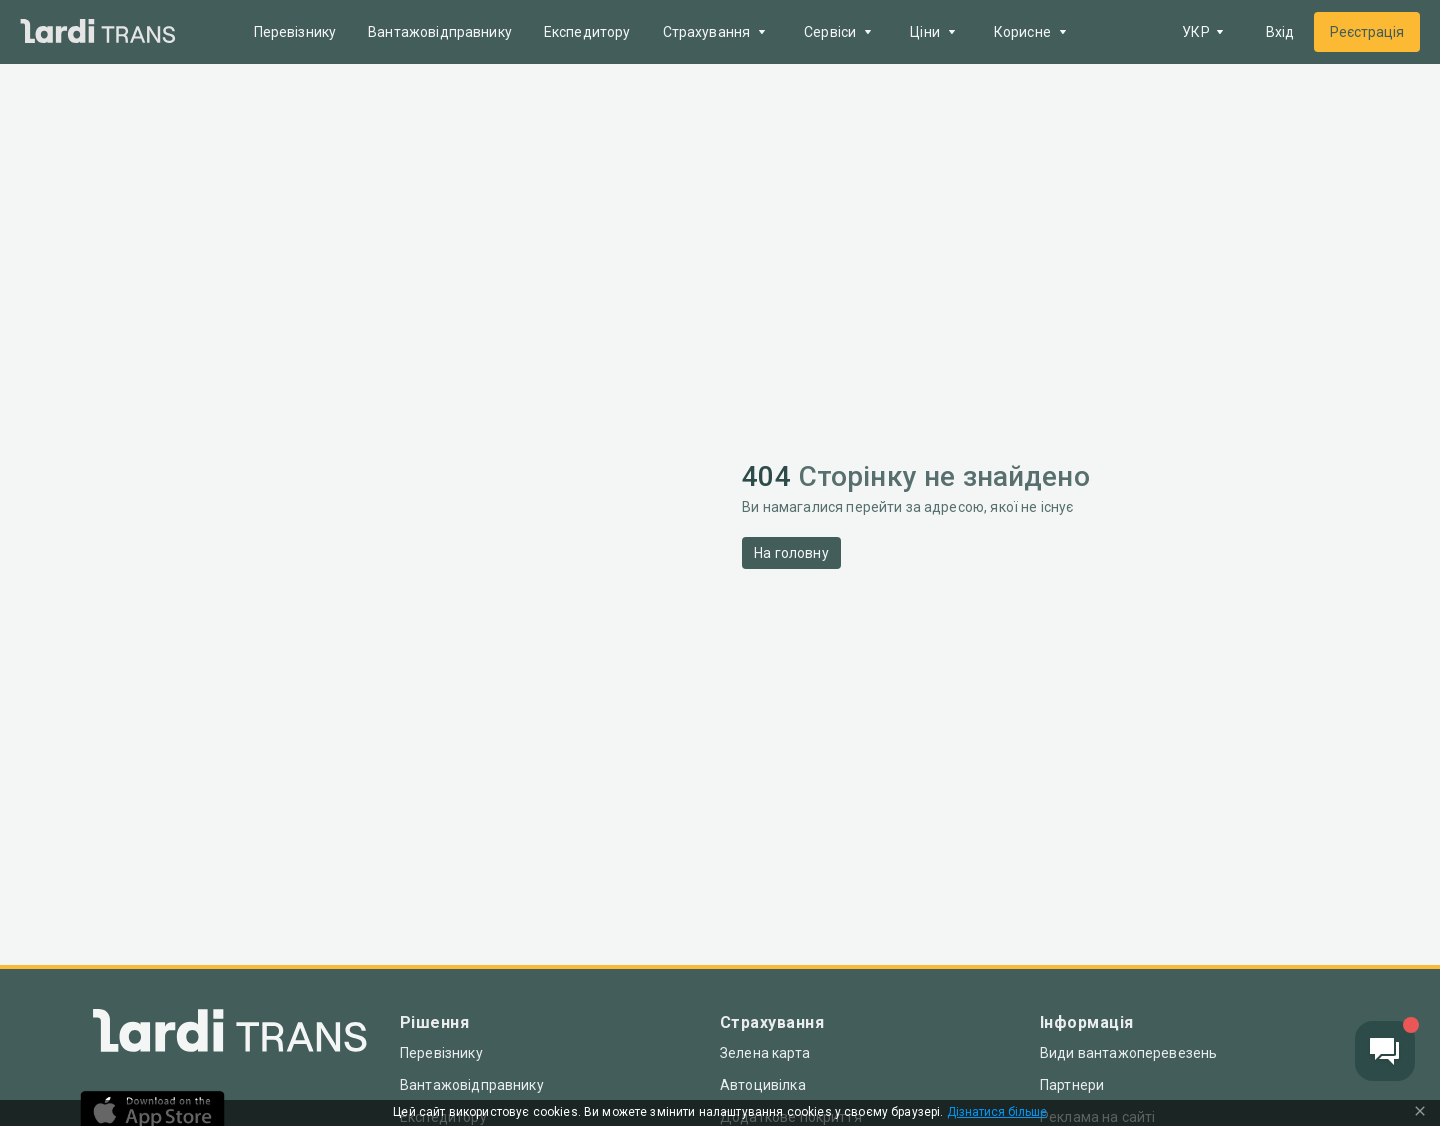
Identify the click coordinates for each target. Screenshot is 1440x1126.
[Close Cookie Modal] (1420, 1113)
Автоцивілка (763, 1085)
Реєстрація (1367, 32)
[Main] (98, 32)
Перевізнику (295, 32)
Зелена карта (765, 1053)
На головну (791, 553)
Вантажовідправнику (440, 32)
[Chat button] (1385, 1051)
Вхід (1280, 32)
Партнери (1072, 1085)
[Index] (230, 1035)
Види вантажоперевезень (1128, 1053)
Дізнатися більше (997, 1112)
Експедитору (587, 32)
